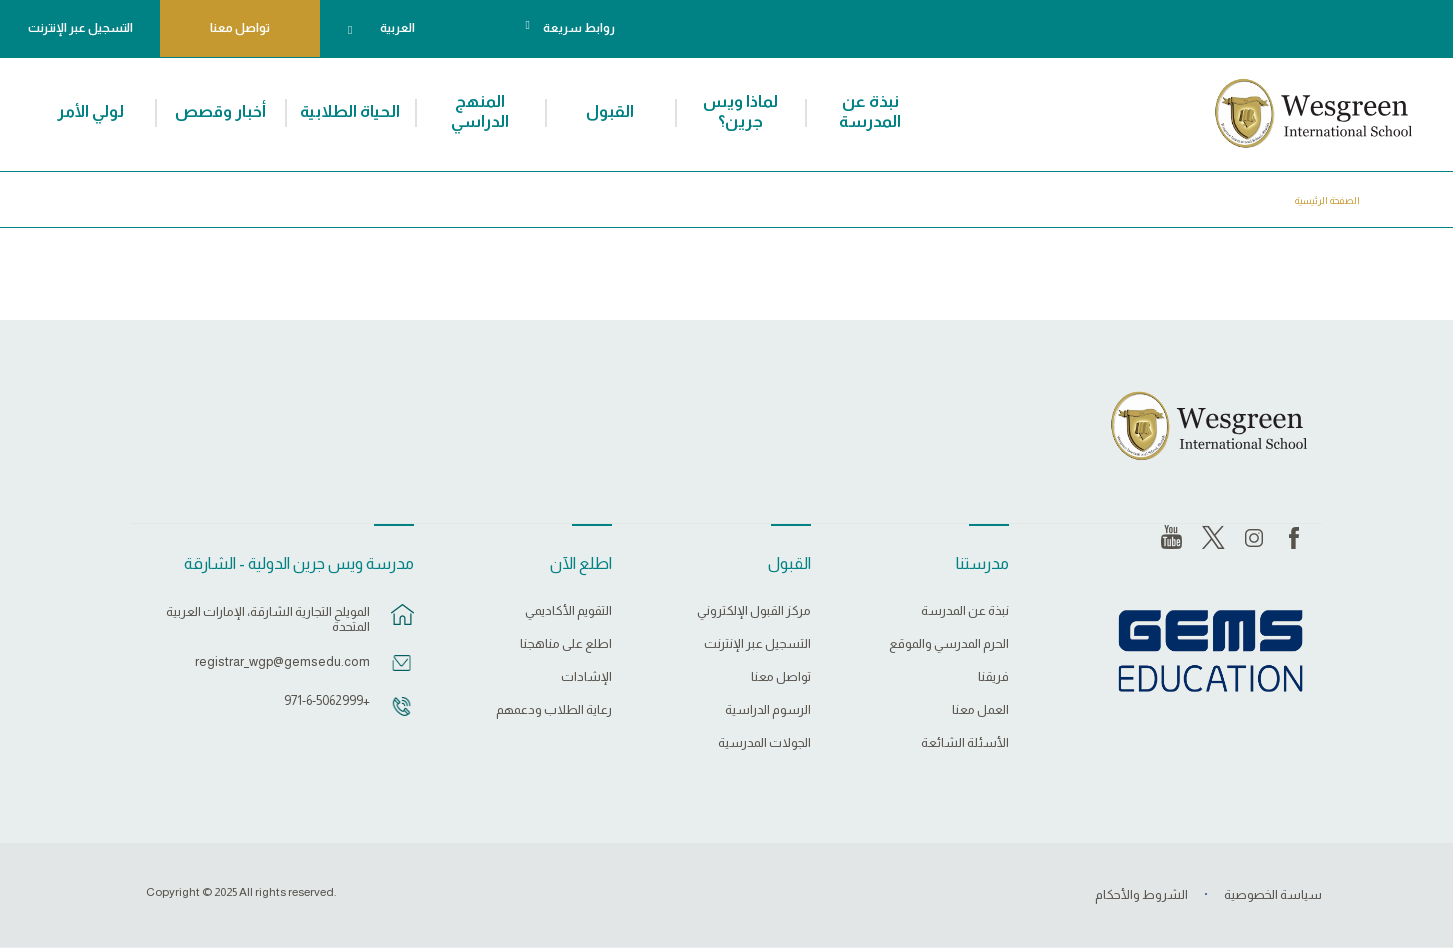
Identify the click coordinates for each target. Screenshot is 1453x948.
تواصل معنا (240, 28)
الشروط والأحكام (1141, 894)
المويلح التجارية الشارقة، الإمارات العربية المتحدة (268, 619)
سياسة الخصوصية (1273, 894)
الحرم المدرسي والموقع (949, 644)
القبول (610, 111)
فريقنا (993, 677)
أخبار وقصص (220, 111)
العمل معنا (980, 710)
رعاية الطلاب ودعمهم (554, 710)
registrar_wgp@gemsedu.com (282, 661)
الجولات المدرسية (764, 743)
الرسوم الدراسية (768, 710)
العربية (397, 28)
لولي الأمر (90, 111)
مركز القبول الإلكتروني (754, 611)
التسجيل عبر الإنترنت (80, 28)
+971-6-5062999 (327, 700)
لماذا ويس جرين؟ (740, 111)
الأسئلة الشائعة (965, 743)
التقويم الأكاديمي (568, 611)
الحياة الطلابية (350, 111)
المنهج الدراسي (480, 111)
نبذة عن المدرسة (870, 111)
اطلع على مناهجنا (566, 644)
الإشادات (586, 677)
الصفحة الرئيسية (1327, 200)
